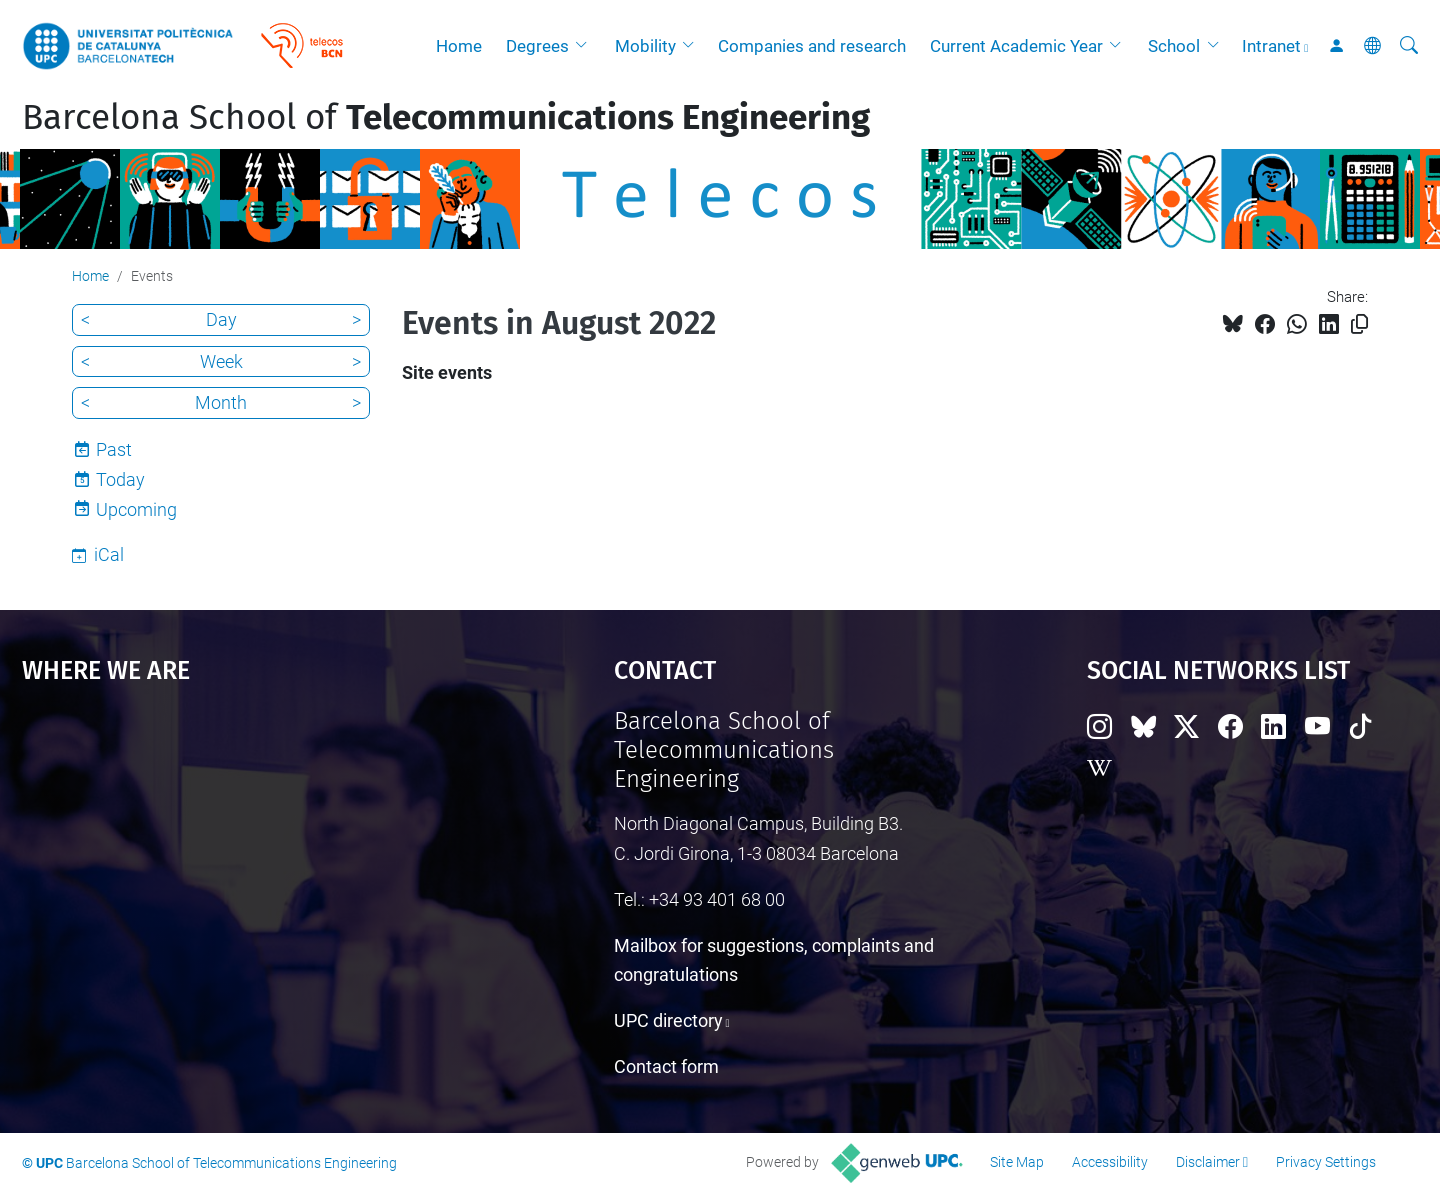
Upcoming (136, 509)
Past (114, 449)
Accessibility (1110, 1162)
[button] (586, 46)
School (1174, 46)
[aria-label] (1409, 46)
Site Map (1017, 1162)
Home (459, 46)
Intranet (1271, 46)
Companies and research (812, 46)
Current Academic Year (1016, 46)
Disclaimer (1208, 1162)
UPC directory (668, 1020)
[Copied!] (1359, 324)
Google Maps (247, 857)
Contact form (666, 1066)
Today (120, 479)
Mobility (645, 46)
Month (221, 402)
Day (221, 319)
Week (221, 361)
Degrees (537, 46)
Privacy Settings (1326, 1162)
